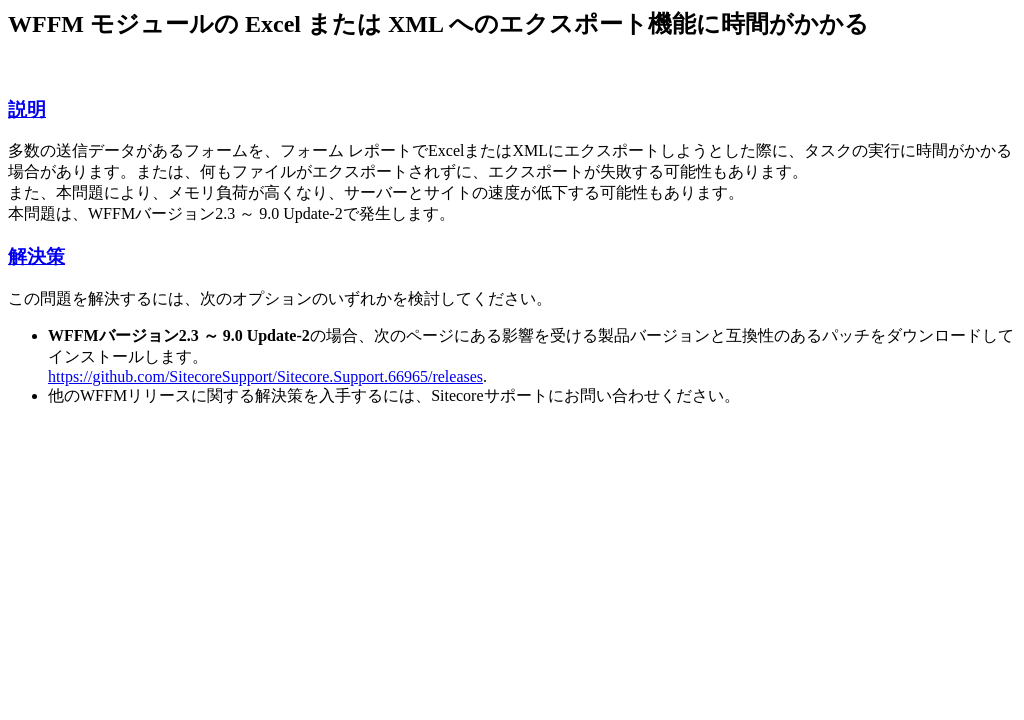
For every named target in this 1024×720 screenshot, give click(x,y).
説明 (27, 109)
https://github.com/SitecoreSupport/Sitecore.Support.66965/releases (265, 376)
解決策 (36, 256)
